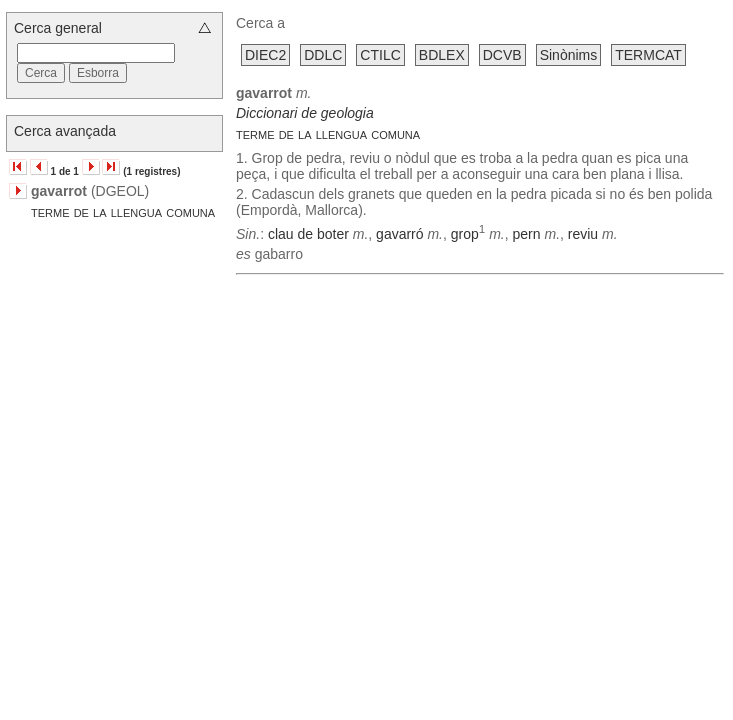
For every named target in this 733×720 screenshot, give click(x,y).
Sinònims (569, 55)
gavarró (399, 234)
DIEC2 (265, 55)
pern (527, 234)
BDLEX (442, 55)
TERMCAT (648, 55)
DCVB (502, 55)
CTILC (380, 55)
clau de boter (308, 234)
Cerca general (58, 28)
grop (465, 234)
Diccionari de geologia (305, 113)
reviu (583, 234)
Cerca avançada (65, 131)
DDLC (323, 55)
